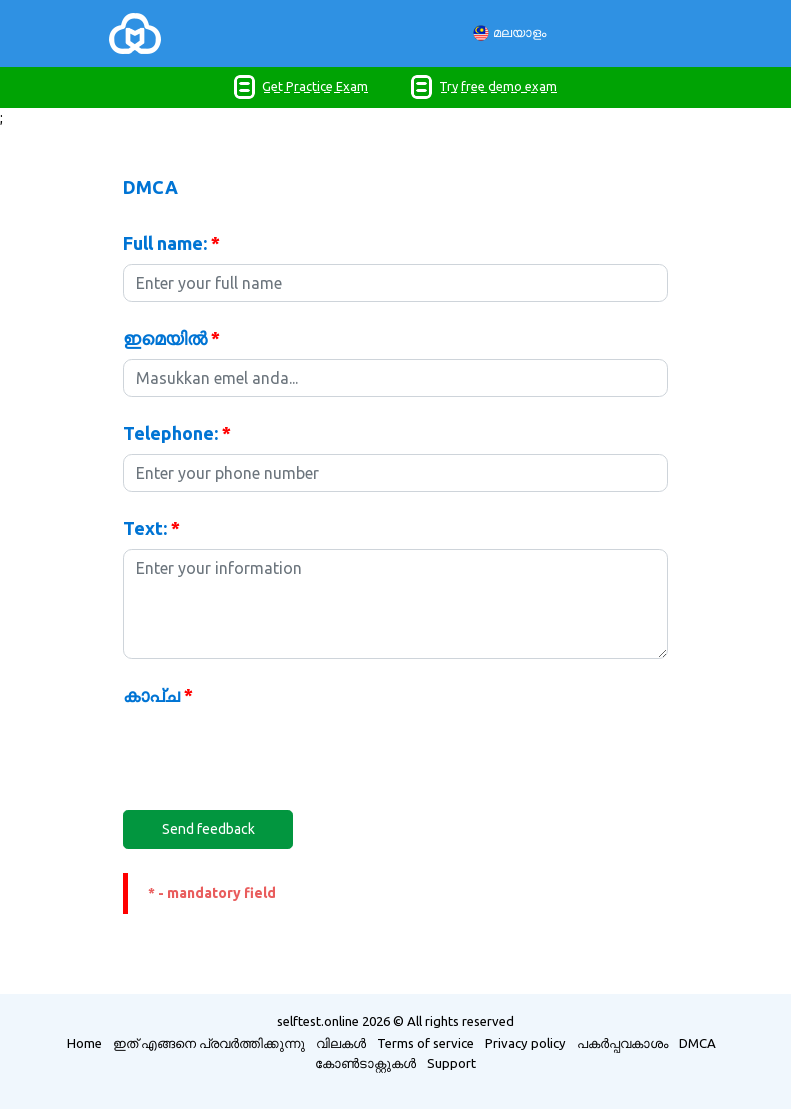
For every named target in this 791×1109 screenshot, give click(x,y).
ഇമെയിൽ (171, 338)
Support (451, 1063)
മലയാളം (509, 33)
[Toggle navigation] (190, 34)
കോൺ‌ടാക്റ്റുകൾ (365, 1063)
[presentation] (275, 755)
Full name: (171, 243)
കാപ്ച (158, 695)
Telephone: (177, 433)
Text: (151, 528)
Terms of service (425, 1043)
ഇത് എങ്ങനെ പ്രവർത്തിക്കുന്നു (209, 1043)
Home (84, 1043)
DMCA (697, 1043)
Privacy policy (525, 1043)
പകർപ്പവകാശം (622, 1043)
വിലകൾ (341, 1043)
